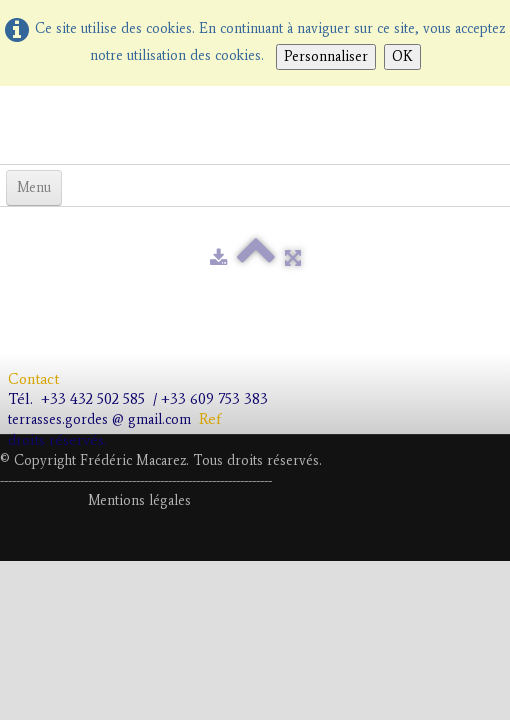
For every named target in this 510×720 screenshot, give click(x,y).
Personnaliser (326, 56)
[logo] (7, 123)
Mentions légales (139, 500)
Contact (35, 379)
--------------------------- (134, 480)
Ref (210, 419)
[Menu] (34, 188)
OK (402, 56)
